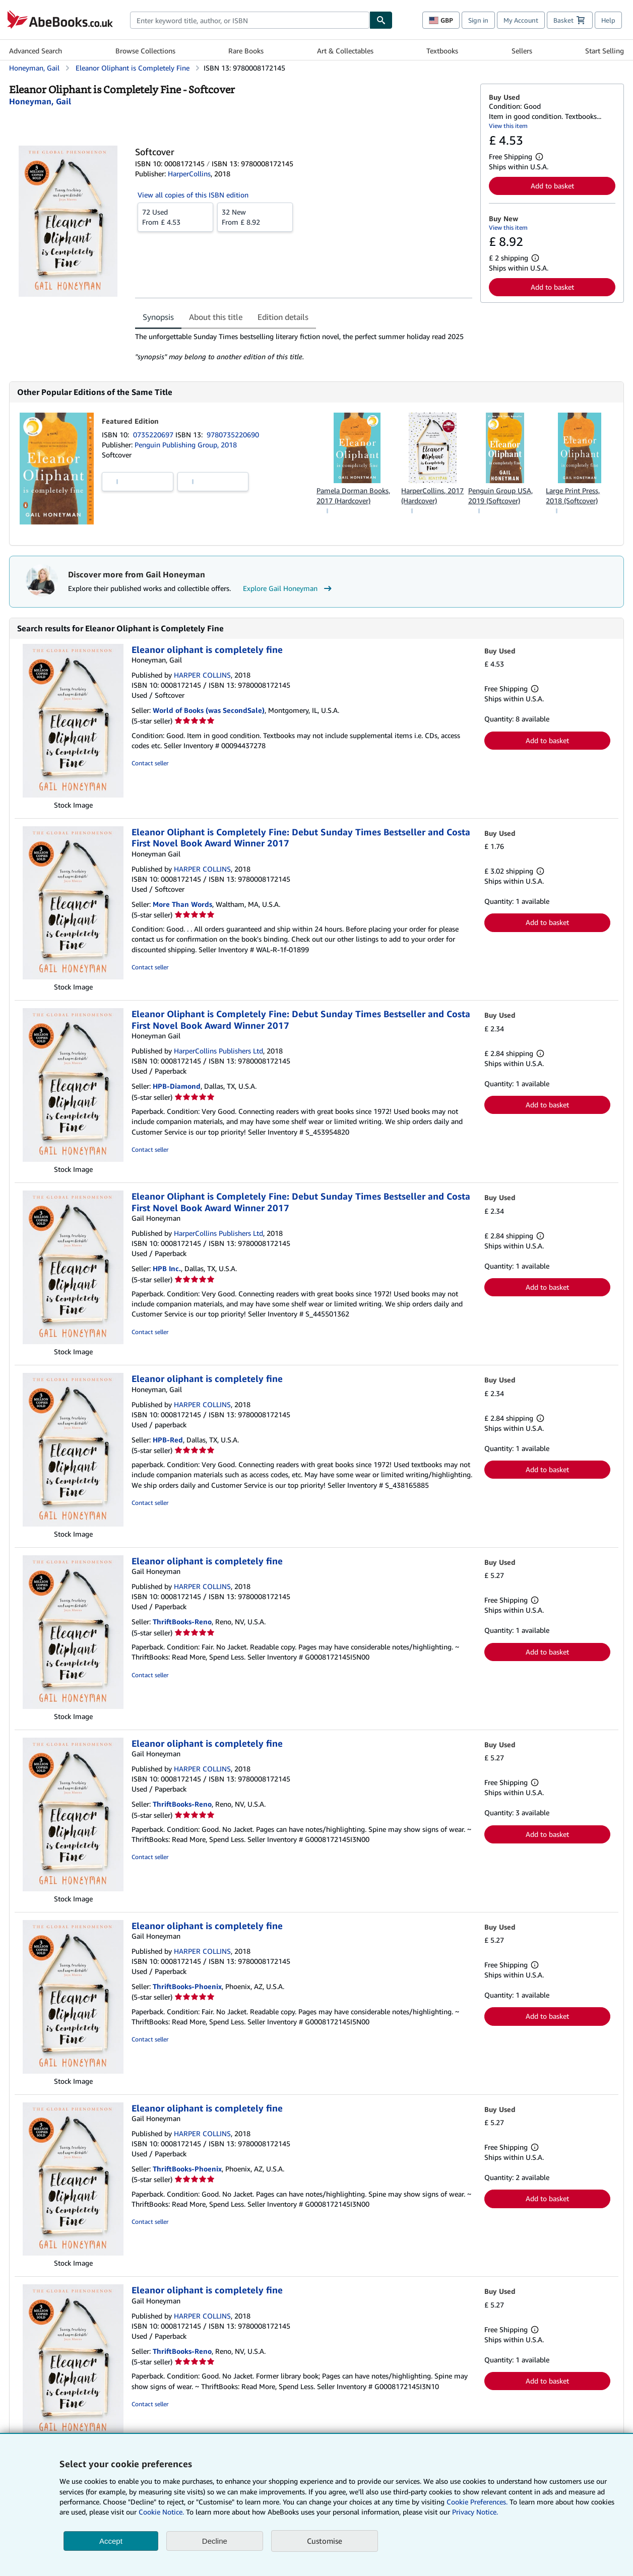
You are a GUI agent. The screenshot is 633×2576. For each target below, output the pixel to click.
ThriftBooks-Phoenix (187, 1986)
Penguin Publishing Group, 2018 (186, 444)
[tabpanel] (303, 347)
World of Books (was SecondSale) (209, 710)
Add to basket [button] (552, 185)
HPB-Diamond (177, 1086)
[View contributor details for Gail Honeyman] (40, 101)
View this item (508, 125)
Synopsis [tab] (158, 317)
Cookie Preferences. (477, 2501)
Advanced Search (35, 50)
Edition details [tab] (283, 317)
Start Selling (604, 50)
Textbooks (442, 50)
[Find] (381, 20)
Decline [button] (214, 2541)
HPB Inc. (167, 1268)
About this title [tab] (215, 317)
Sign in (478, 20)
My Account (520, 20)
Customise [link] (324, 2540)
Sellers (522, 50)
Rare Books (246, 50)
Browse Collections (145, 50)
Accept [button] (110, 2541)
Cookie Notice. (161, 2511)
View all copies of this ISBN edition (193, 194)
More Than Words (182, 904)
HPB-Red (168, 1439)
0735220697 (154, 434)
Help (608, 20)
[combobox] (249, 20)
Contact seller (150, 763)
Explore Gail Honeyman (288, 588)
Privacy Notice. (475, 2511)
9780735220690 (233, 434)
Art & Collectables (345, 50)
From (175, 216)
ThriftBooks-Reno (182, 1621)
